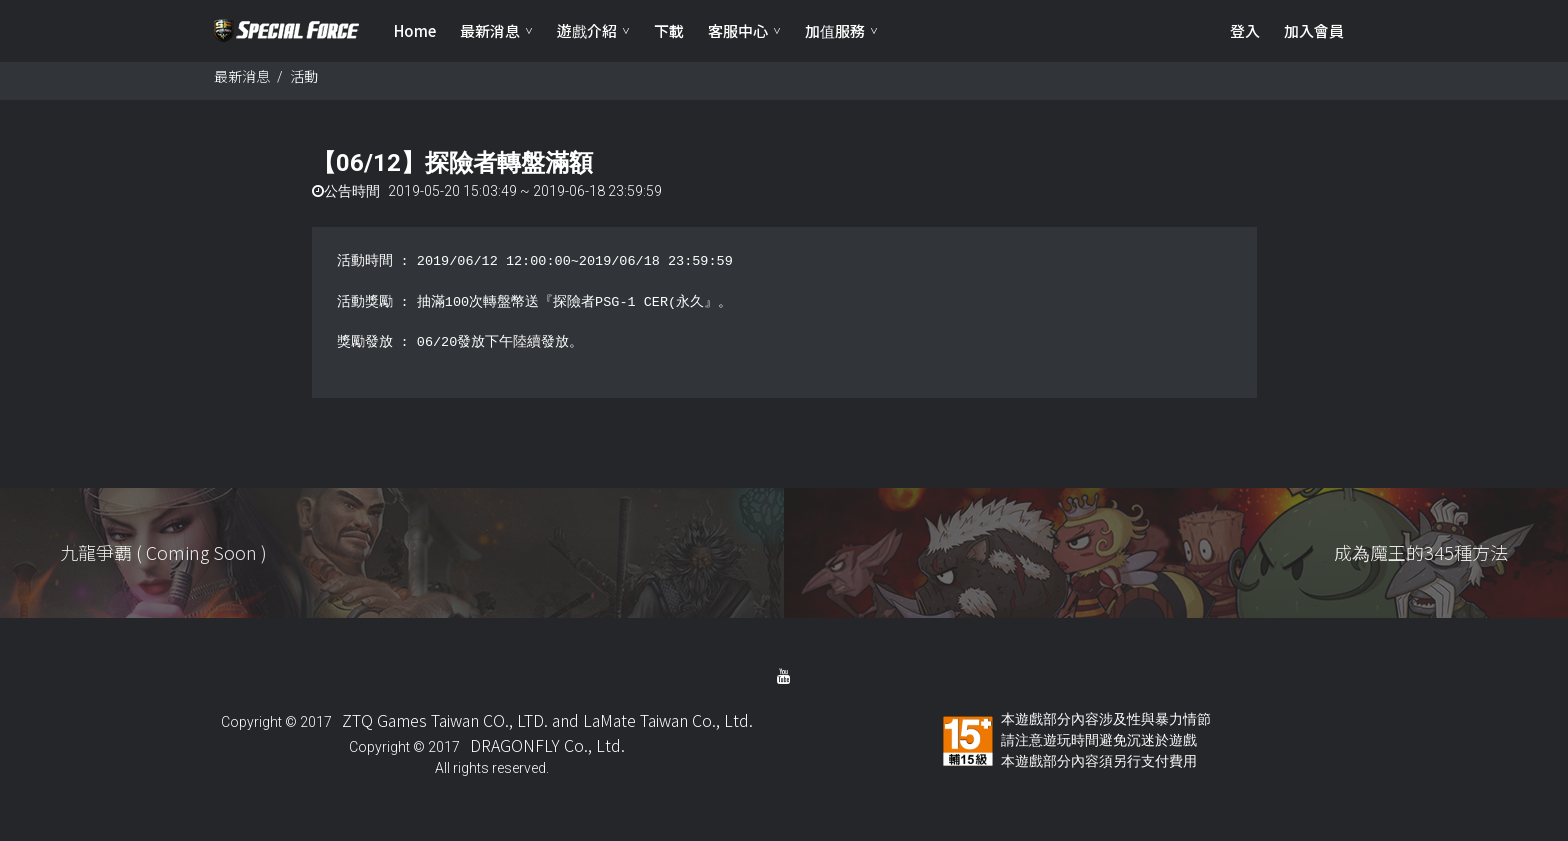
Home (415, 30)
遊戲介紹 (587, 30)
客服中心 (738, 30)
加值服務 (835, 30)
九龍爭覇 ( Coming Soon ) (163, 559)
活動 (304, 83)
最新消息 (490, 30)
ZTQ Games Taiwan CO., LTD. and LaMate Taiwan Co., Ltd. (547, 727)
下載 (669, 30)
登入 (1245, 30)
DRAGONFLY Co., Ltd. (547, 752)
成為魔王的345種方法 (1421, 559)
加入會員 (1314, 30)
